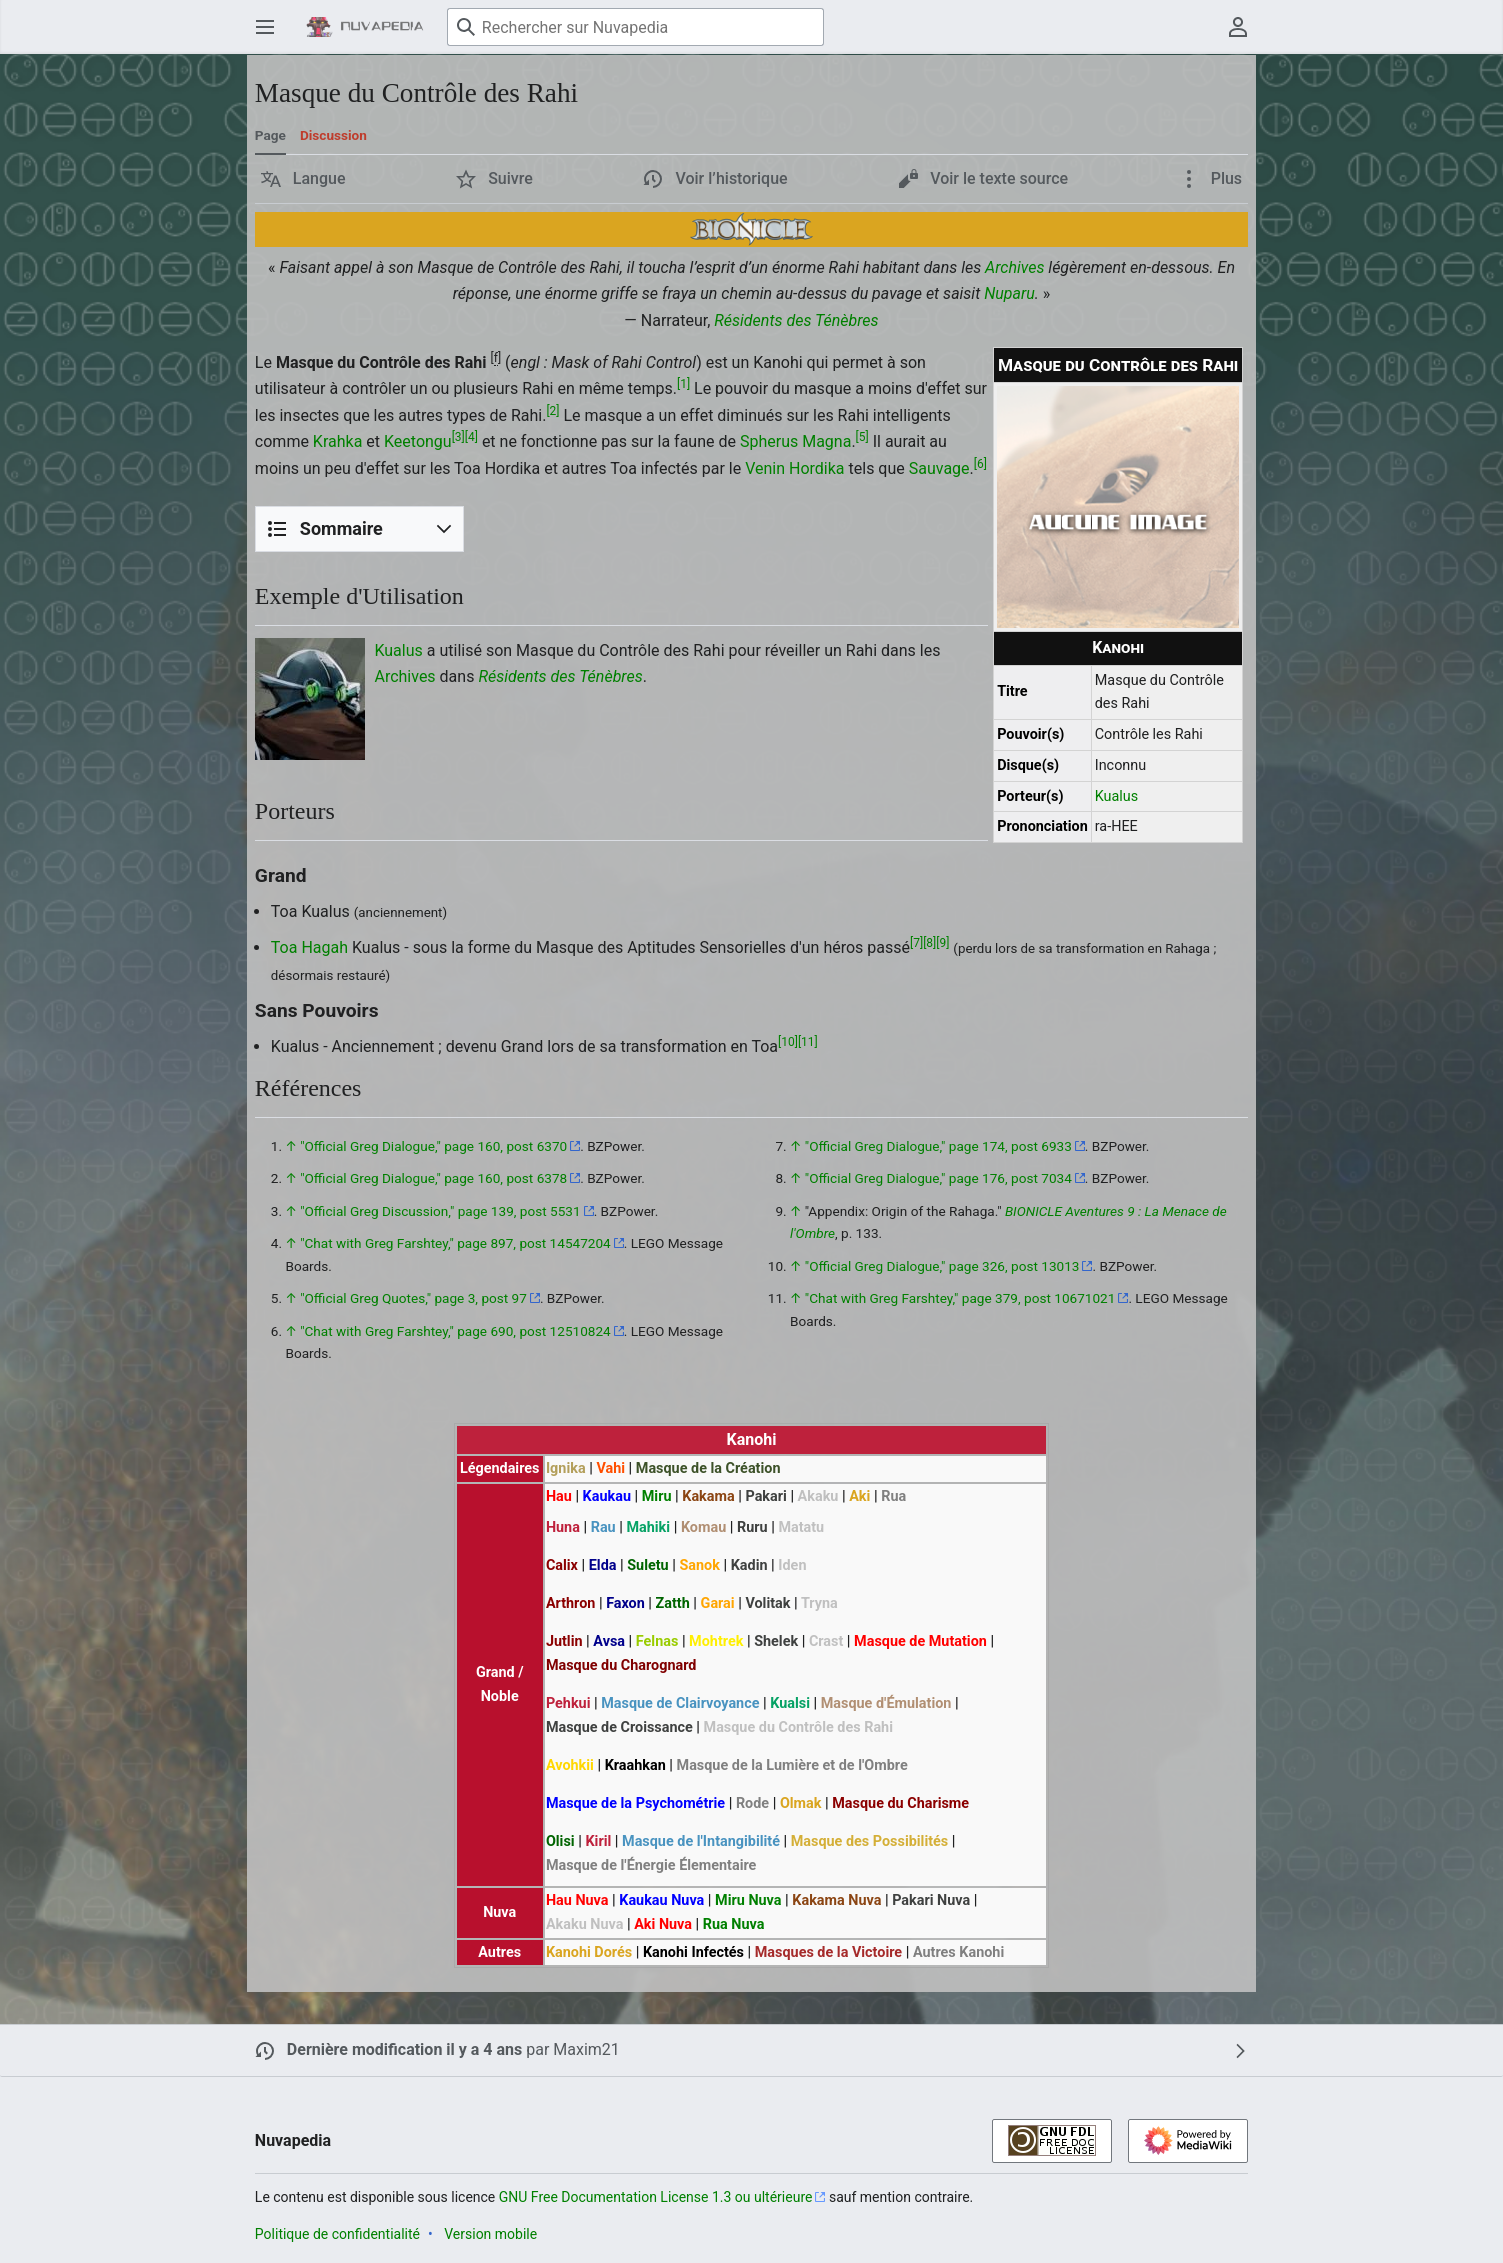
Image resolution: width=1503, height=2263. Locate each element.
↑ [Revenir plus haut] (290, 1146)
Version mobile (490, 2234)
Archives (1014, 267)
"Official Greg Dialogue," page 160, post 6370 (433, 1146)
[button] (303, 179)
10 (788, 1041)
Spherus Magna (795, 441)
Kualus (1117, 796)
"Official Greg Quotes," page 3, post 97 (413, 1298)
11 (808, 1041)
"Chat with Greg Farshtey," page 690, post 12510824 (455, 1331)
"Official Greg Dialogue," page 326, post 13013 (942, 1266)
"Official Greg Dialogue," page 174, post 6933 (938, 1146)
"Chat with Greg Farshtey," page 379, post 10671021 (960, 1298)
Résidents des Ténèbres (796, 320)
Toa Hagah (309, 947)
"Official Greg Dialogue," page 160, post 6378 (433, 1178)
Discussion (333, 135)
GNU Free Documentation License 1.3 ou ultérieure (656, 2197)
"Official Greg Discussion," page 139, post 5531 (440, 1211)
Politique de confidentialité (337, 2234)
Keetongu (418, 441)
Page (270, 135)
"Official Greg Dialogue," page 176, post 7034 (938, 1178)
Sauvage (939, 468)
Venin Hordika (794, 468)
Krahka (337, 441)
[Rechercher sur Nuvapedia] (635, 27)
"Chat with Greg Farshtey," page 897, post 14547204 (455, 1243)
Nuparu (1009, 293)
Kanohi (1118, 647)
